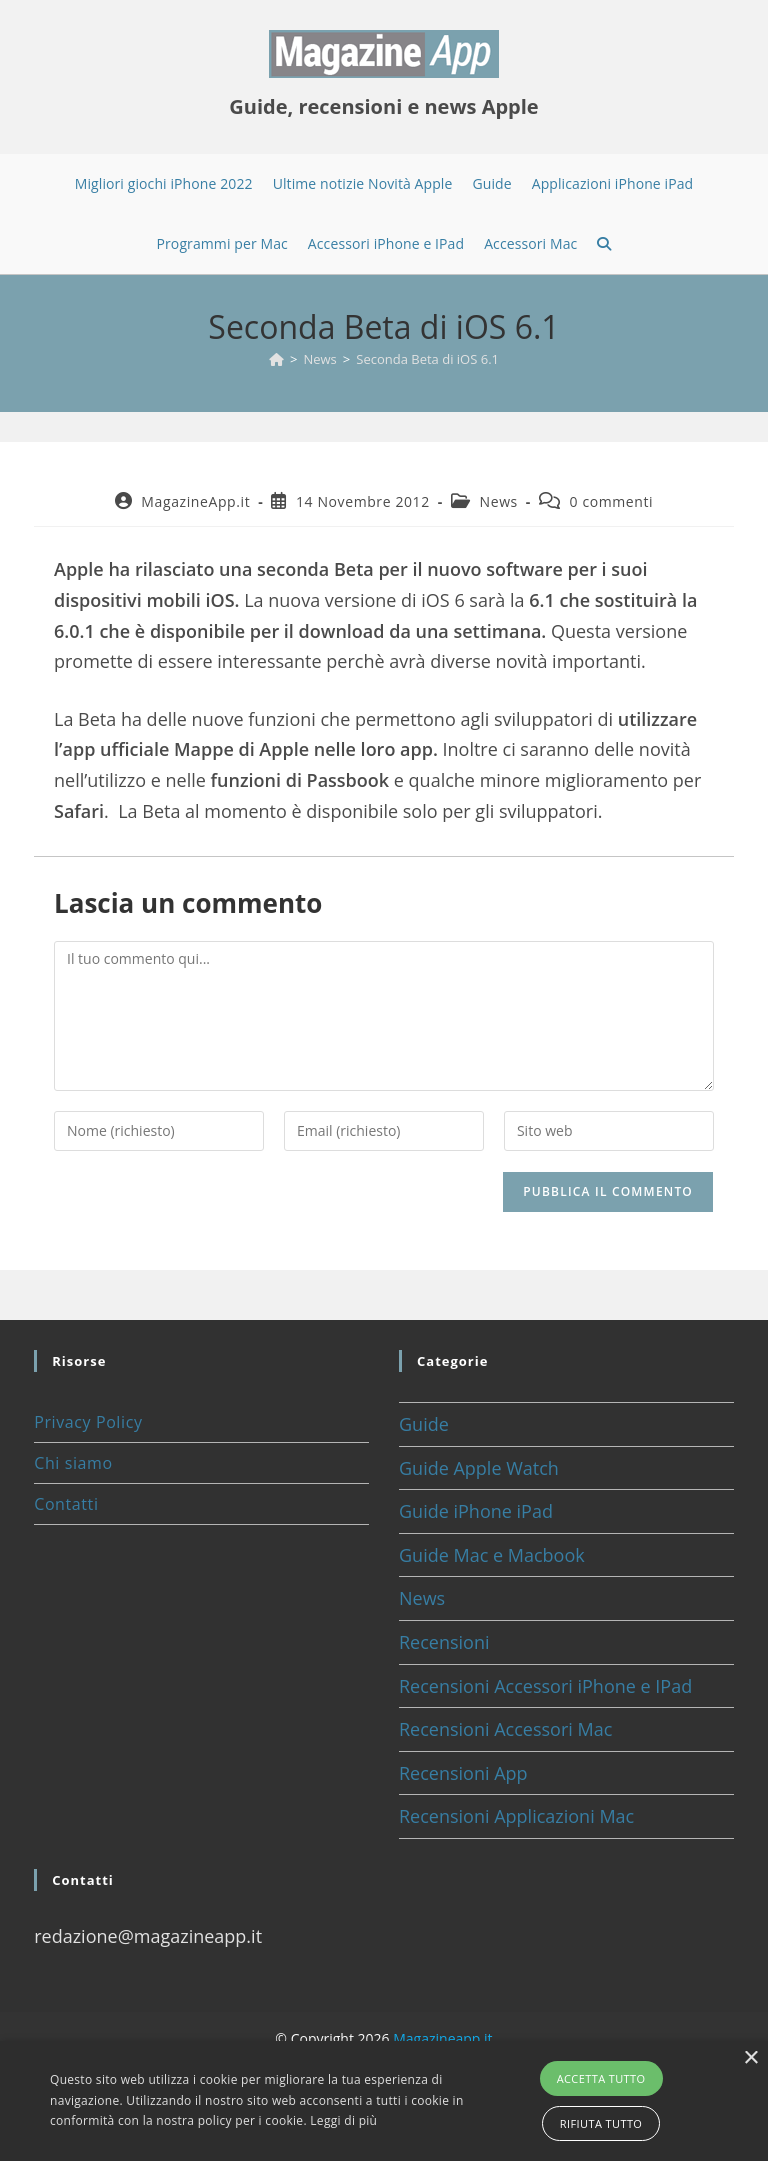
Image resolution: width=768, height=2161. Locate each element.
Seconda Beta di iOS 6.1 (427, 359)
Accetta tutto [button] (601, 2078)
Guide (424, 1424)
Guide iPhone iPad (476, 1511)
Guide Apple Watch (479, 1468)
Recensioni (444, 1642)
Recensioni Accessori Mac (505, 1729)
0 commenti (612, 501)
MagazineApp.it (195, 501)
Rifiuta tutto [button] (601, 2123)
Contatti (66, 1504)
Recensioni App (463, 1773)
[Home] (276, 359)
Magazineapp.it (442, 2038)
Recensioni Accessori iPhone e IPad (545, 1686)
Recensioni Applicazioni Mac (516, 1816)
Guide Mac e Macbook (492, 1555)
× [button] (750, 2058)
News (499, 501)
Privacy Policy (88, 1422)
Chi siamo (73, 1463)
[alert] (384, 2101)
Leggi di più (343, 2120)
